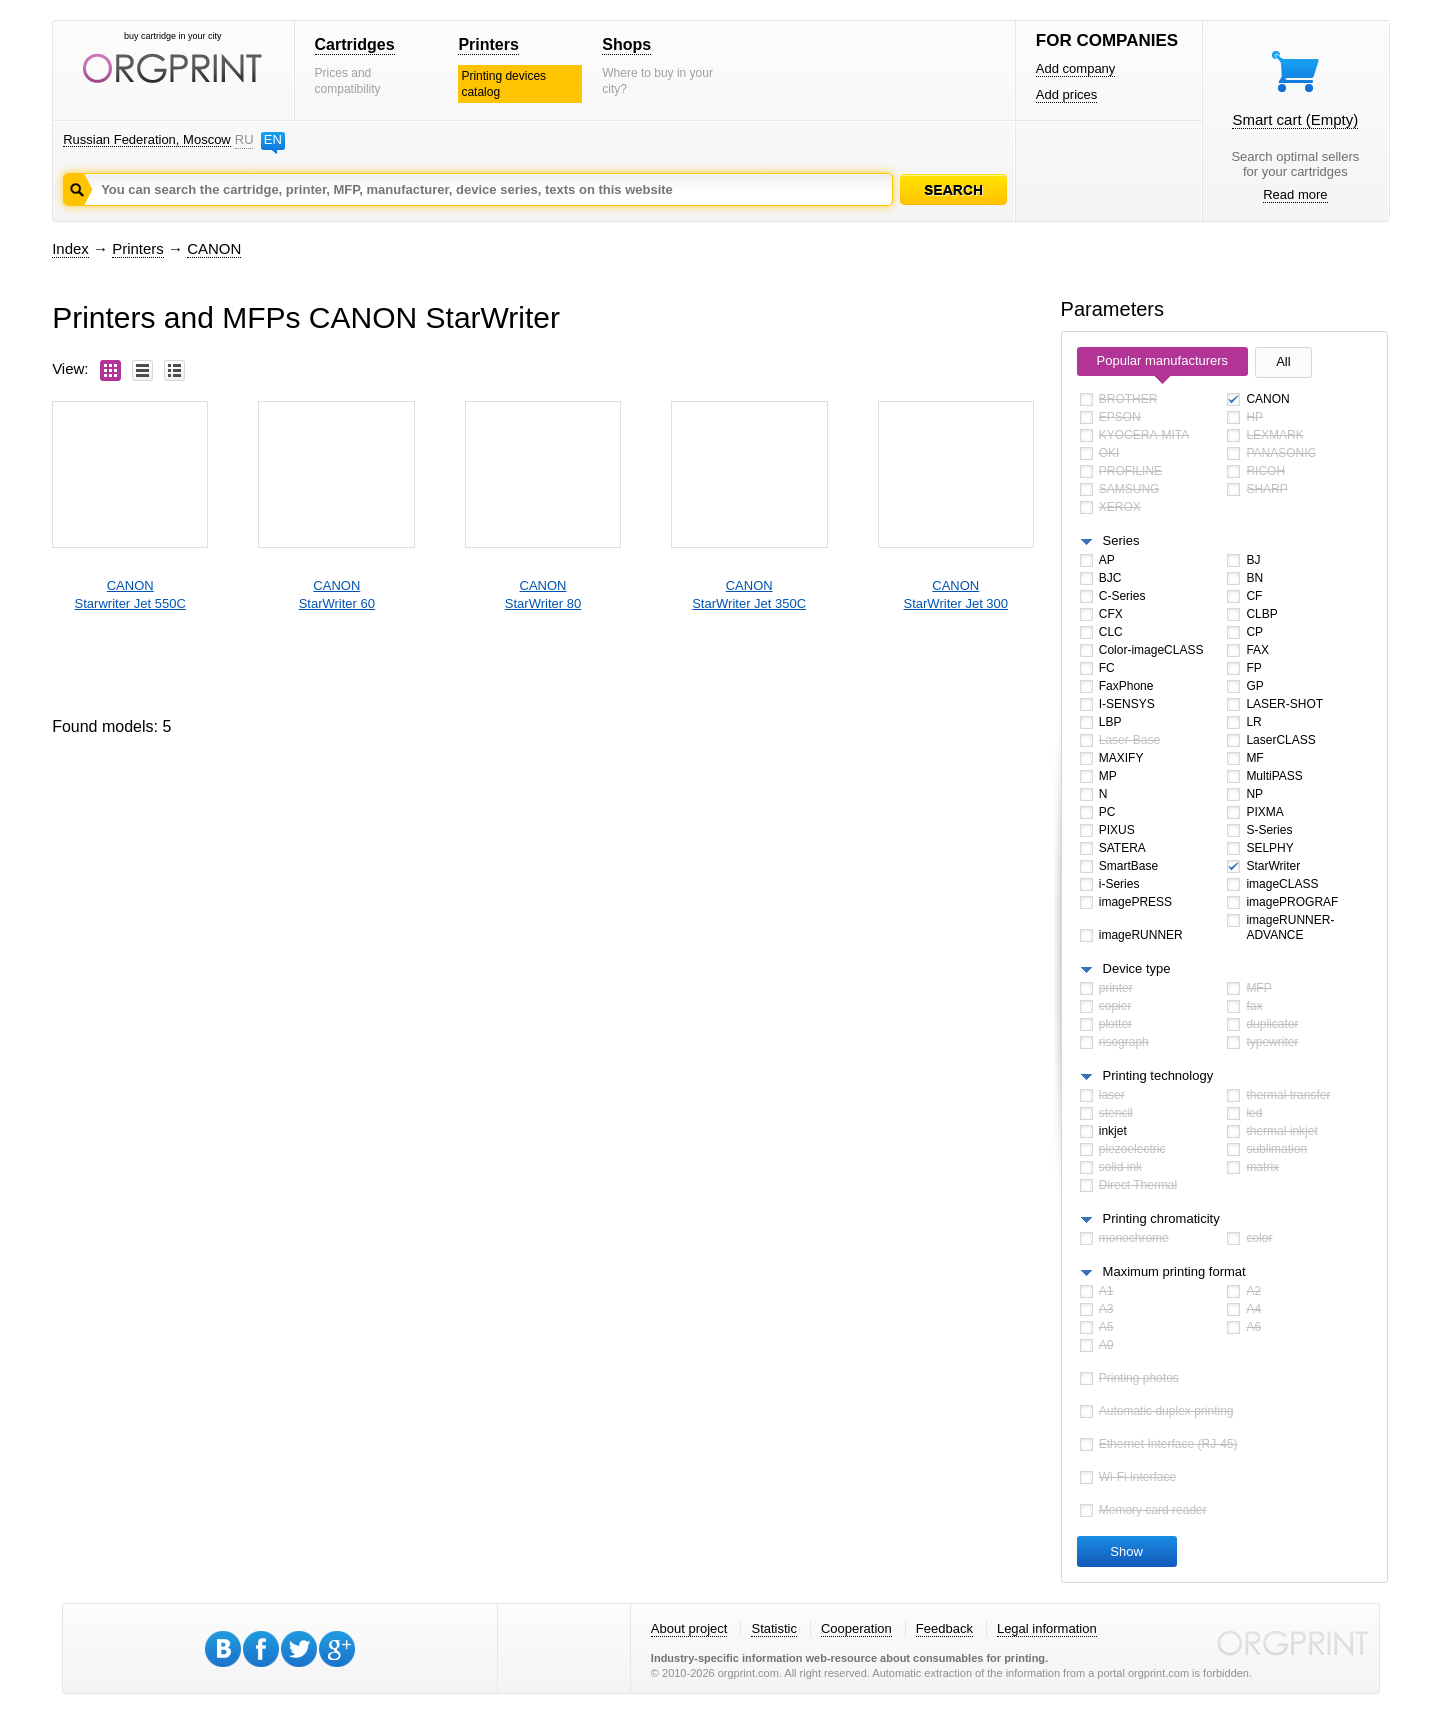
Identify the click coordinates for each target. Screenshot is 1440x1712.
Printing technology (1158, 1075)
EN (273, 139)
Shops (626, 44)
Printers (488, 44)
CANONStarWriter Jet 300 (956, 594)
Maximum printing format (1174, 1271)
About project (689, 1628)
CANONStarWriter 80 (543, 594)
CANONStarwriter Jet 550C (130, 594)
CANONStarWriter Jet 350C (749, 594)
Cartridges (355, 44)
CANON (214, 248)
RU (244, 139)
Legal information (1047, 1628)
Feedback (944, 1628)
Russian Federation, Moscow (147, 139)
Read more (1295, 194)
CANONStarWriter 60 (337, 594)
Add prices (1066, 94)
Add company (1076, 68)
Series (1121, 540)
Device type (1137, 968)
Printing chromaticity (1161, 1218)
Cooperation (856, 1628)
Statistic (774, 1628)
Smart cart (1295, 119)
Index (70, 248)
